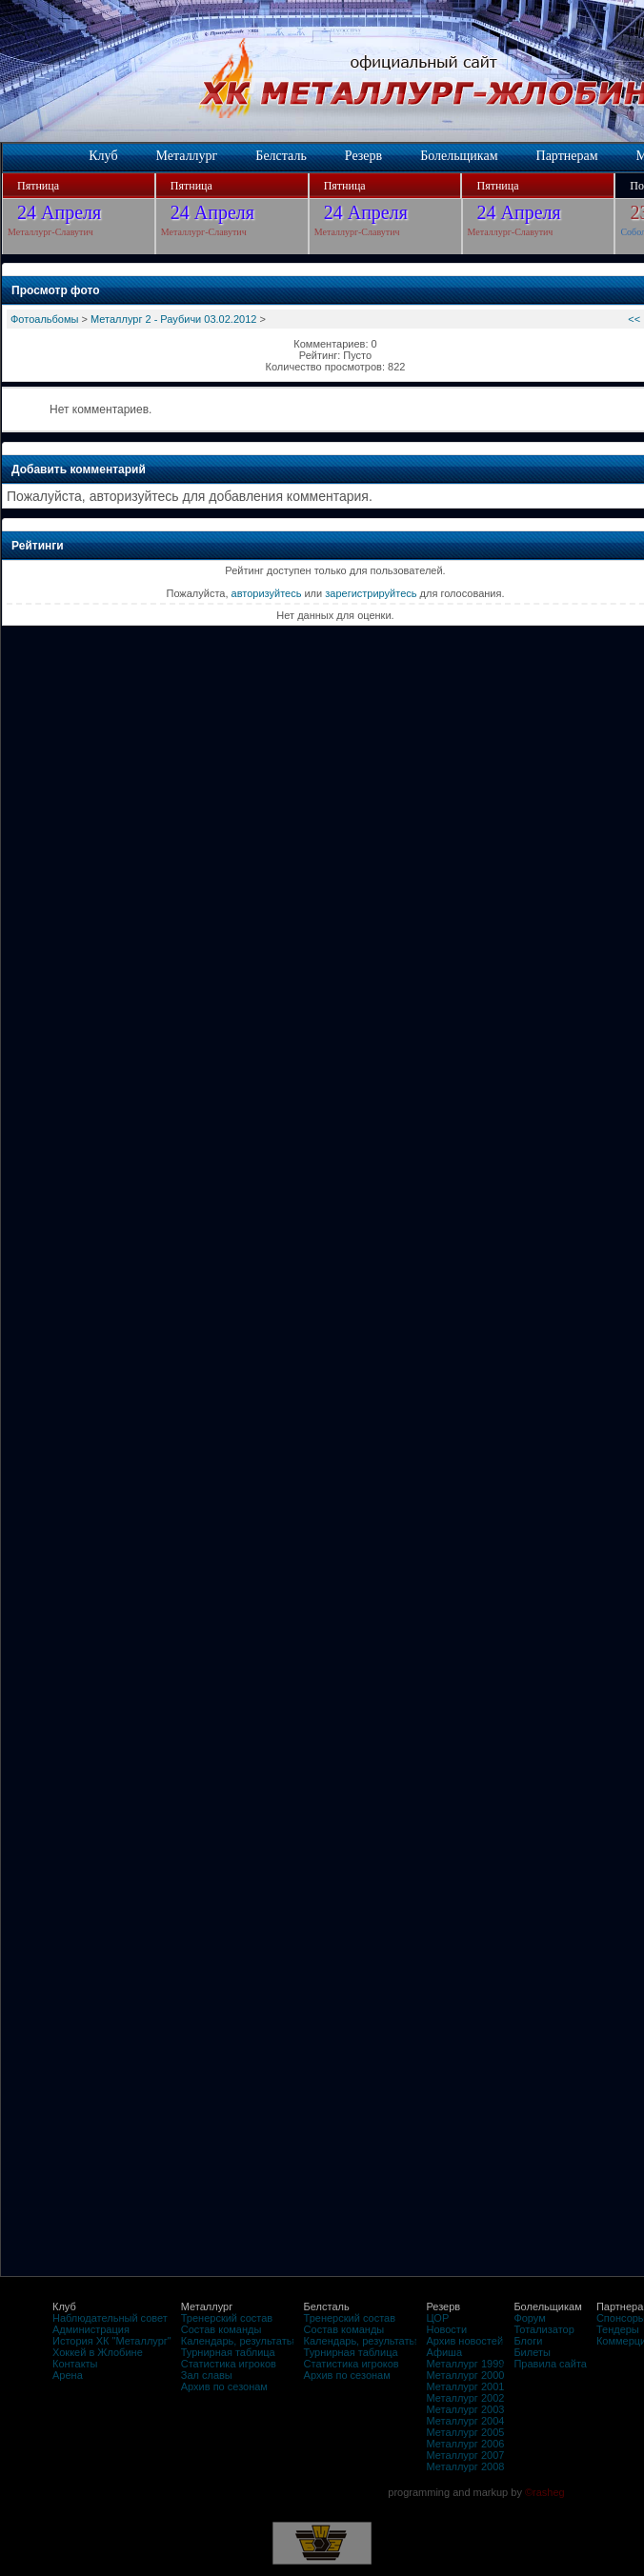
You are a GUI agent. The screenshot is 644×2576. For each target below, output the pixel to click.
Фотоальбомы (44, 319)
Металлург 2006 (465, 2443)
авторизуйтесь (266, 593)
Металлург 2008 (465, 2466)
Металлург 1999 (465, 2363)
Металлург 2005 (465, 2432)
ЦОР (437, 2318)
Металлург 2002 (465, 2398)
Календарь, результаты (237, 2340)
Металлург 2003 (465, 2409)
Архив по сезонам (224, 2386)
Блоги (527, 2340)
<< (634, 319)
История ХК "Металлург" (111, 2340)
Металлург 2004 (465, 2420)
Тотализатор (543, 2329)
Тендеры (617, 2329)
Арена (67, 2375)
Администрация (91, 2329)
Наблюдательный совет (110, 2318)
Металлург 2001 (465, 2386)
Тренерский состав (226, 2318)
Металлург (187, 156)
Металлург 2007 (465, 2455)
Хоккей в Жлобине (97, 2352)
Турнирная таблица (228, 2352)
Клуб (103, 156)
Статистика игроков (228, 2363)
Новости (446, 2329)
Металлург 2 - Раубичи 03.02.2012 (173, 319)
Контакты (75, 2363)
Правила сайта (550, 2363)
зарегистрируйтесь (370, 593)
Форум (529, 2318)
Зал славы (206, 2375)
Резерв (363, 156)
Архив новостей (464, 2340)
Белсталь (280, 156)
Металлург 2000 (465, 2375)
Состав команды (221, 2329)
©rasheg (545, 2492)
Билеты (531, 2352)
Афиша (444, 2352)
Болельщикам (458, 156)
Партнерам (567, 156)
